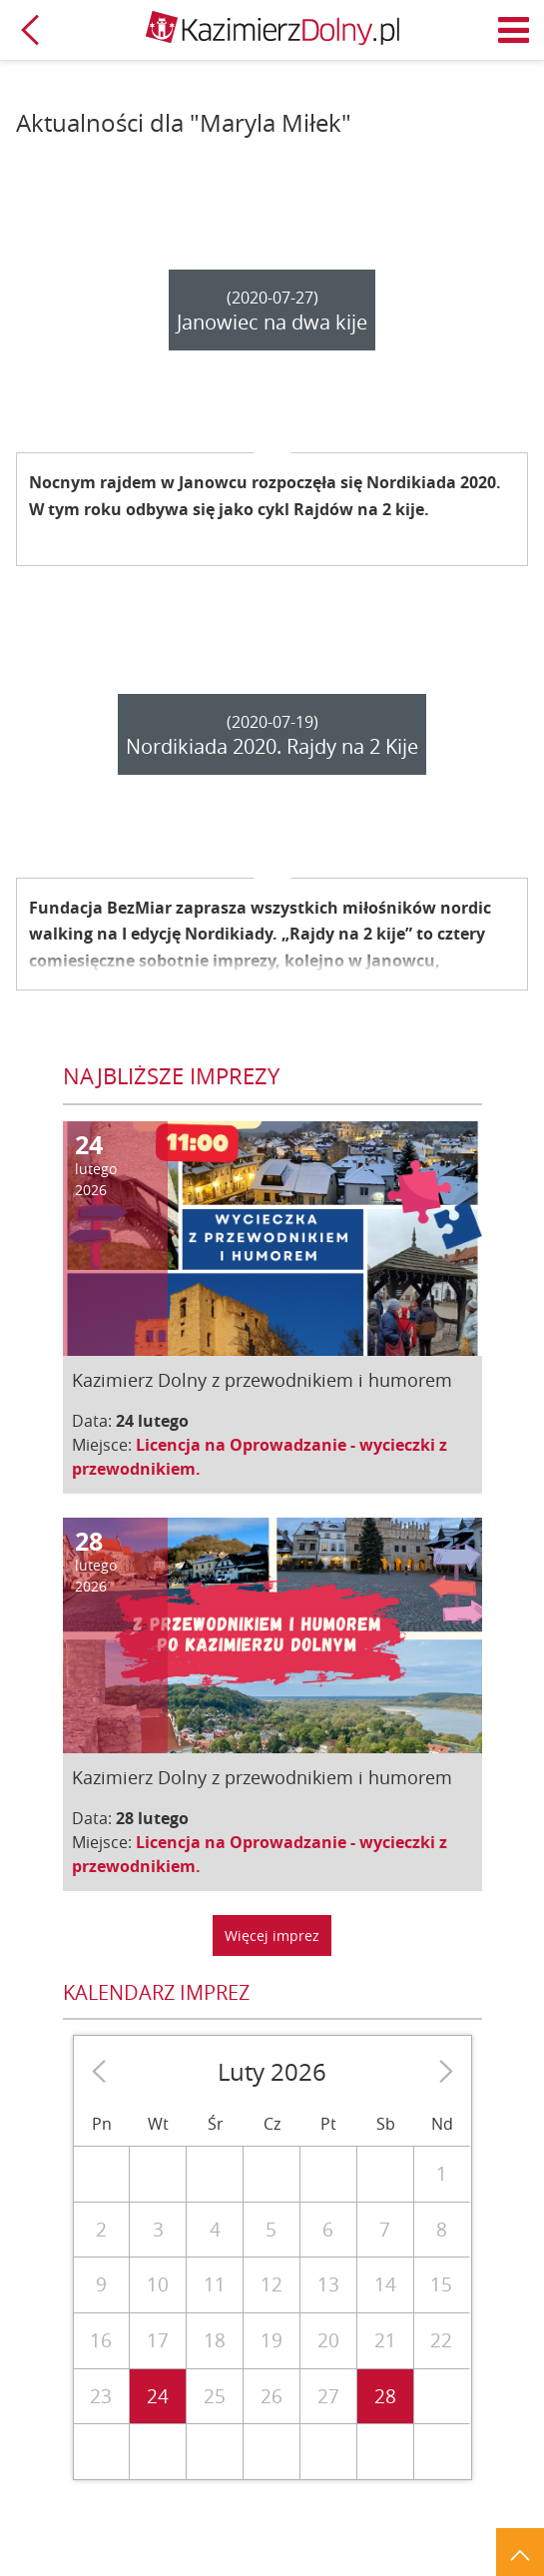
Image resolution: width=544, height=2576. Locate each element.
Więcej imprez (272, 1935)
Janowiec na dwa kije (272, 322)
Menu (514, 30)
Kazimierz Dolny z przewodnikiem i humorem (262, 1380)
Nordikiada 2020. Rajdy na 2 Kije (272, 746)
